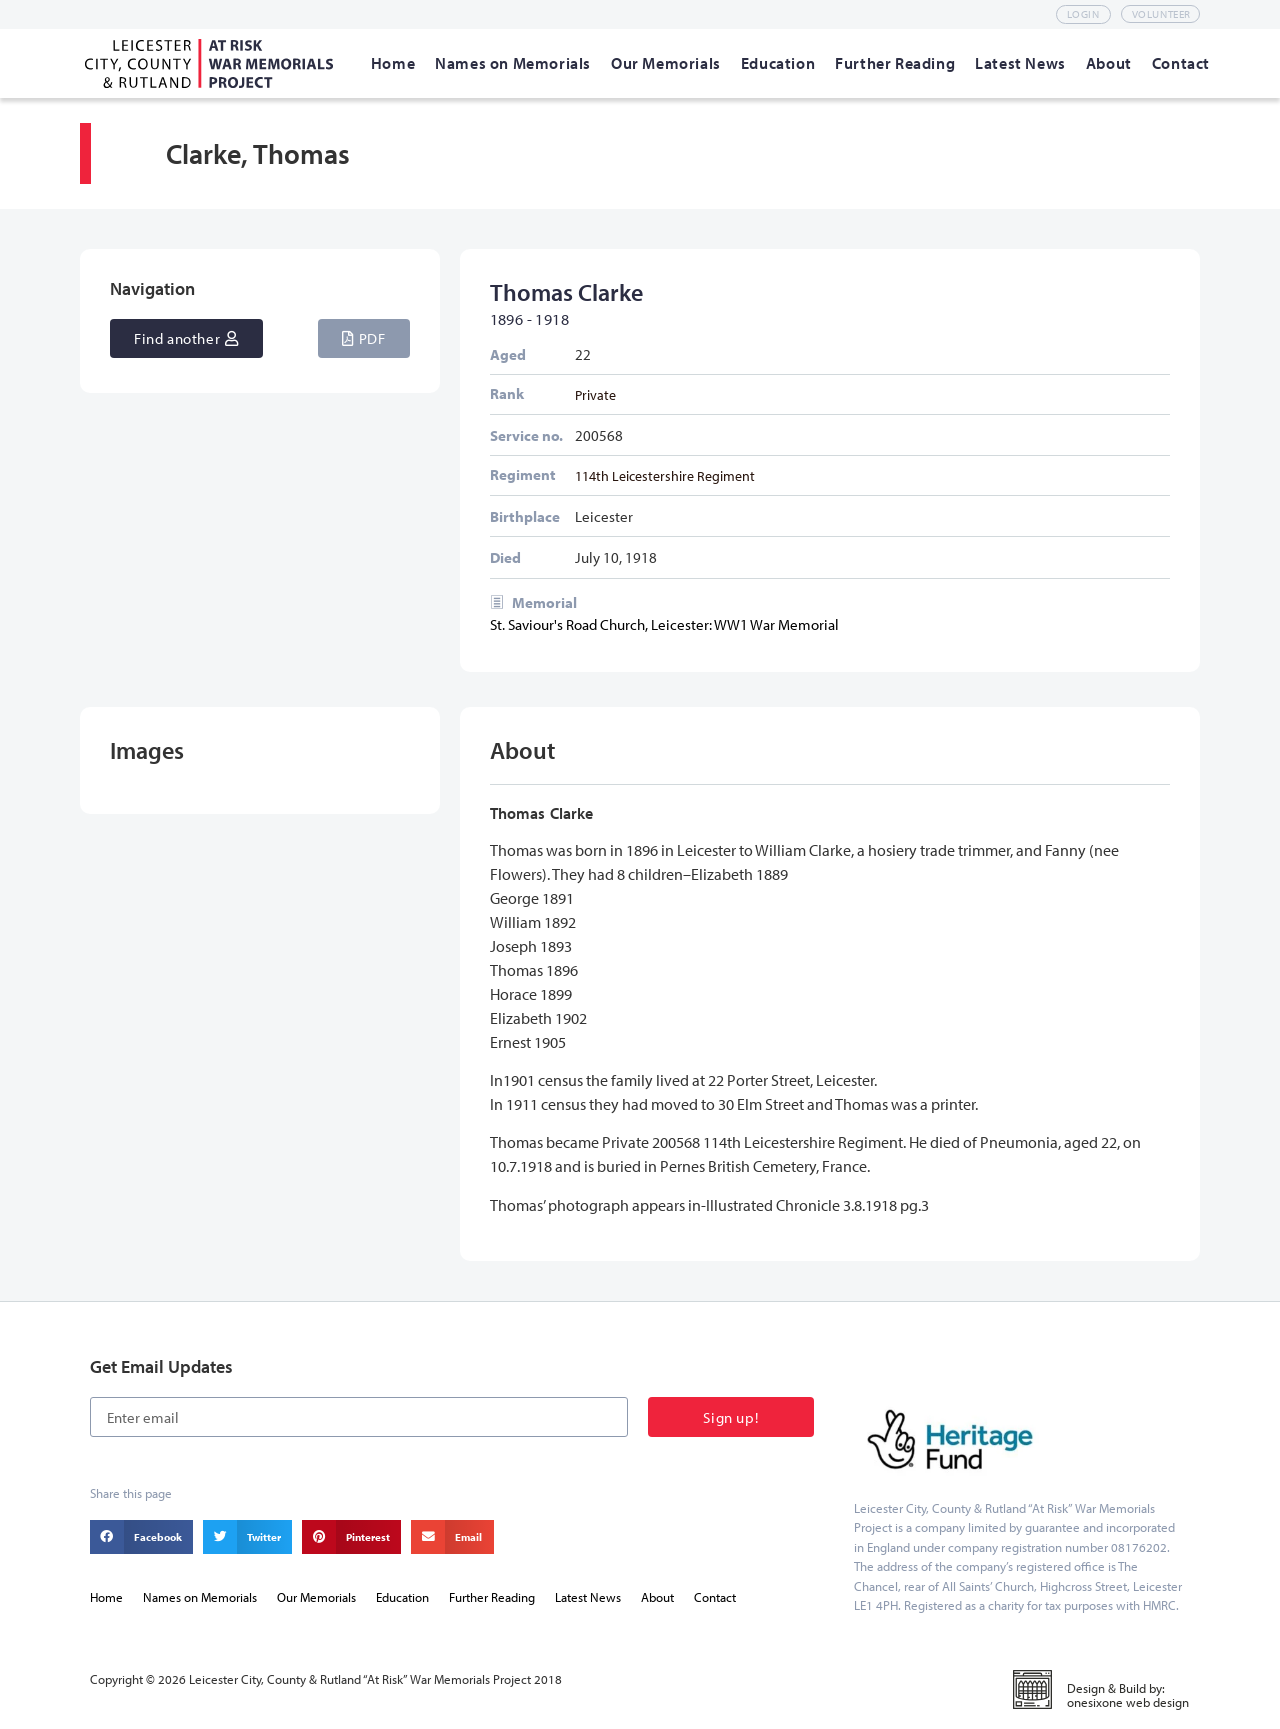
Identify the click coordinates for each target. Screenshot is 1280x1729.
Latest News (588, 1597)
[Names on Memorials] (513, 63)
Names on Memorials (200, 1597)
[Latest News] (1020, 63)
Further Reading (492, 1597)
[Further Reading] (895, 63)
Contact (715, 1597)
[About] (1109, 63)
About (657, 1597)
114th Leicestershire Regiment (665, 475)
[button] (363, 338)
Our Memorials (316, 1597)
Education (402, 1597)
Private (595, 394)
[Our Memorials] (666, 63)
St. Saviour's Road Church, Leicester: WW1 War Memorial (664, 624)
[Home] (393, 63)
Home (106, 1597)
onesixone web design (1128, 1702)
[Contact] (1181, 63)
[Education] (778, 63)
